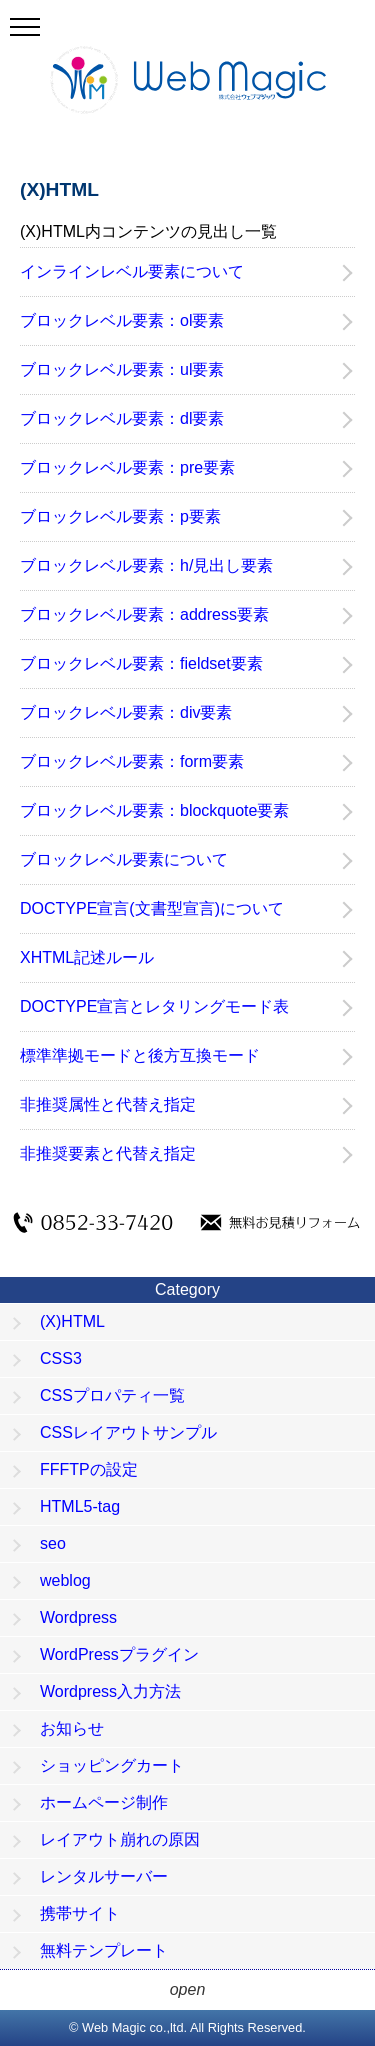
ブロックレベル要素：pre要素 (127, 467)
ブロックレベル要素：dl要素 (122, 418)
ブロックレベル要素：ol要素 (122, 320)
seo (53, 1543)
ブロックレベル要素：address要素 (144, 614)
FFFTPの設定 (89, 1469)
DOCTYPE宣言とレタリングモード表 (154, 1006)
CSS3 (61, 1358)
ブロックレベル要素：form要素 (132, 761)
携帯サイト (80, 1913)
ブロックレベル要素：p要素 (120, 516)
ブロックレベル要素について (124, 859)
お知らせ (72, 1728)
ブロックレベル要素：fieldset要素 (141, 663)
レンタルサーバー (104, 1876)
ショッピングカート (112, 1765)
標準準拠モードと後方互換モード (140, 1055)
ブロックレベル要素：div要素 (126, 712)
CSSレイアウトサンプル (128, 1432)
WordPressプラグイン (119, 1654)
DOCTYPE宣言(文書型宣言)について (152, 908)
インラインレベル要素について (132, 271)
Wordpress (78, 1617)
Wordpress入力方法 (110, 1691)
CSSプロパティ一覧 (112, 1395)
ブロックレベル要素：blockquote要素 (154, 810)
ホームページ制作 (104, 1802)
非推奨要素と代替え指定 (108, 1153)
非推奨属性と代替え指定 (108, 1104)
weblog (65, 1580)
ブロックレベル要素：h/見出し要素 (146, 565)
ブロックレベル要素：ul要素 (122, 369)
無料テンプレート (104, 1950)
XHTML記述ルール (87, 957)
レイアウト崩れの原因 (120, 1839)
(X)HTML (72, 1321)
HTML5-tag (80, 1506)
